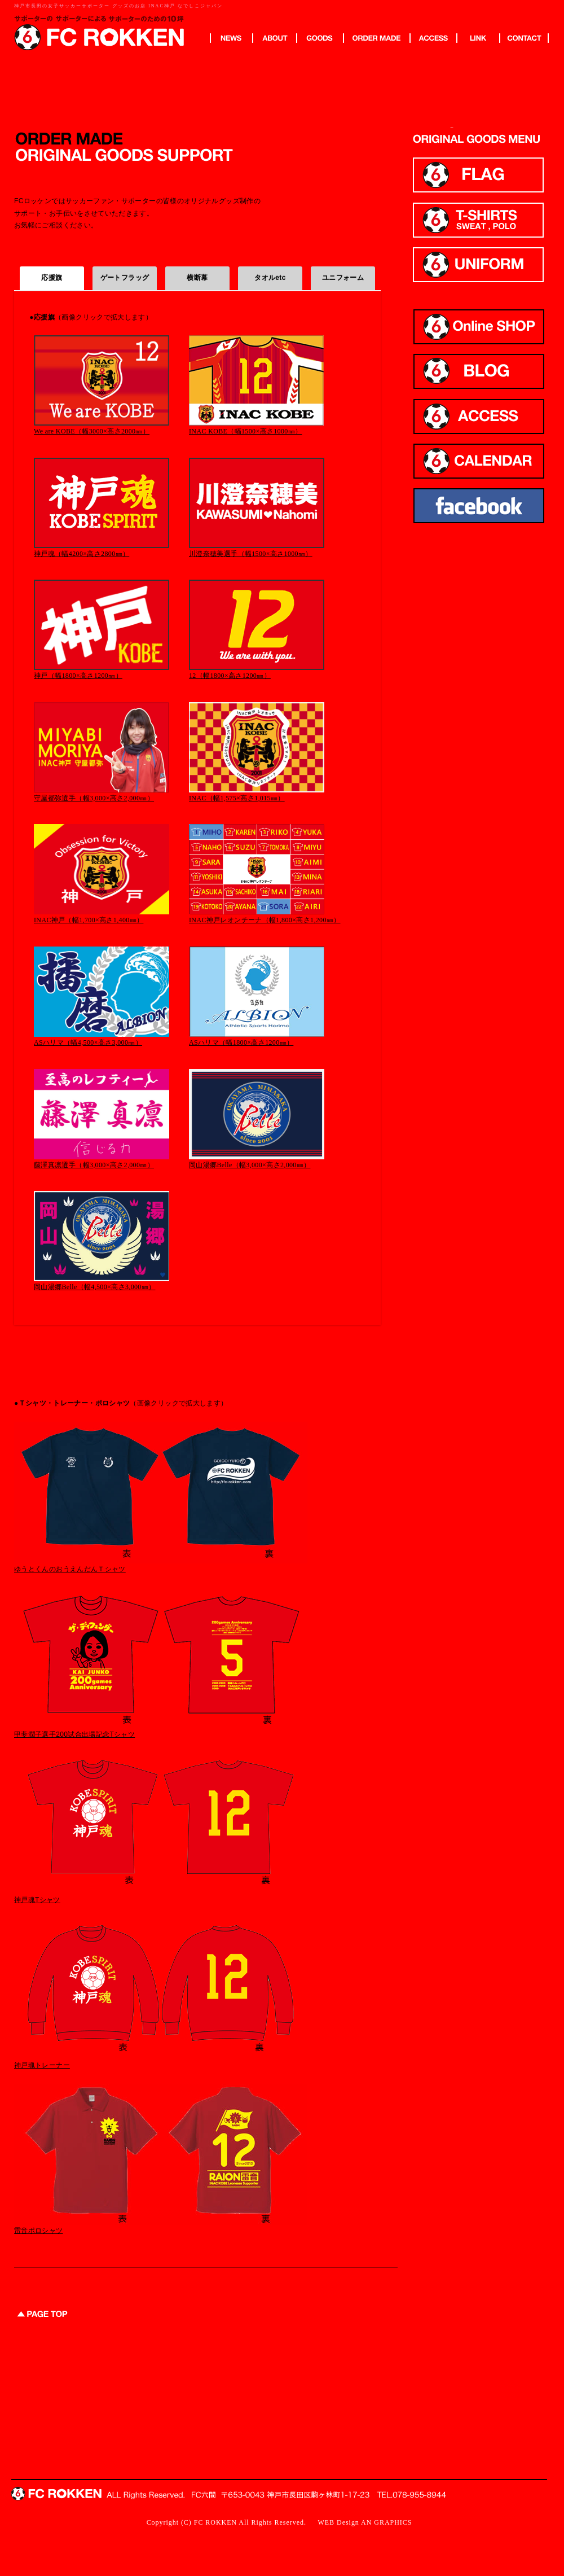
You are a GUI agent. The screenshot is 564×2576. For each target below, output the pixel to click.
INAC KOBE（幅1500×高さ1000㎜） (256, 427)
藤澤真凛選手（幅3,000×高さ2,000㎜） (101, 1161)
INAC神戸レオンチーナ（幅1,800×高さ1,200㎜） (265, 916)
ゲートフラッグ (124, 278)
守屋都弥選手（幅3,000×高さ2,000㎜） (101, 794)
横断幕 (197, 278)
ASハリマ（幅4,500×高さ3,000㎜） (101, 1038)
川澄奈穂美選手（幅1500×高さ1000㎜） (256, 550)
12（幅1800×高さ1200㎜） (256, 672)
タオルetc (270, 278)
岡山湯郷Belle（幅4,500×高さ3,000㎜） (101, 1283)
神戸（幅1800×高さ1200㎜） (101, 672)
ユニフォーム (343, 278)
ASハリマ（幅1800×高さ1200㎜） (256, 1038)
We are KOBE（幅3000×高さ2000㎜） (101, 427)
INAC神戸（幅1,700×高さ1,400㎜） (101, 916)
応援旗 (51, 278)
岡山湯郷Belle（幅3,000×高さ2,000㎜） (256, 1161)
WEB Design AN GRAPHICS (365, 2522)
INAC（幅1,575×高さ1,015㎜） (256, 794)
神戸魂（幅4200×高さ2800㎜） (101, 550)
